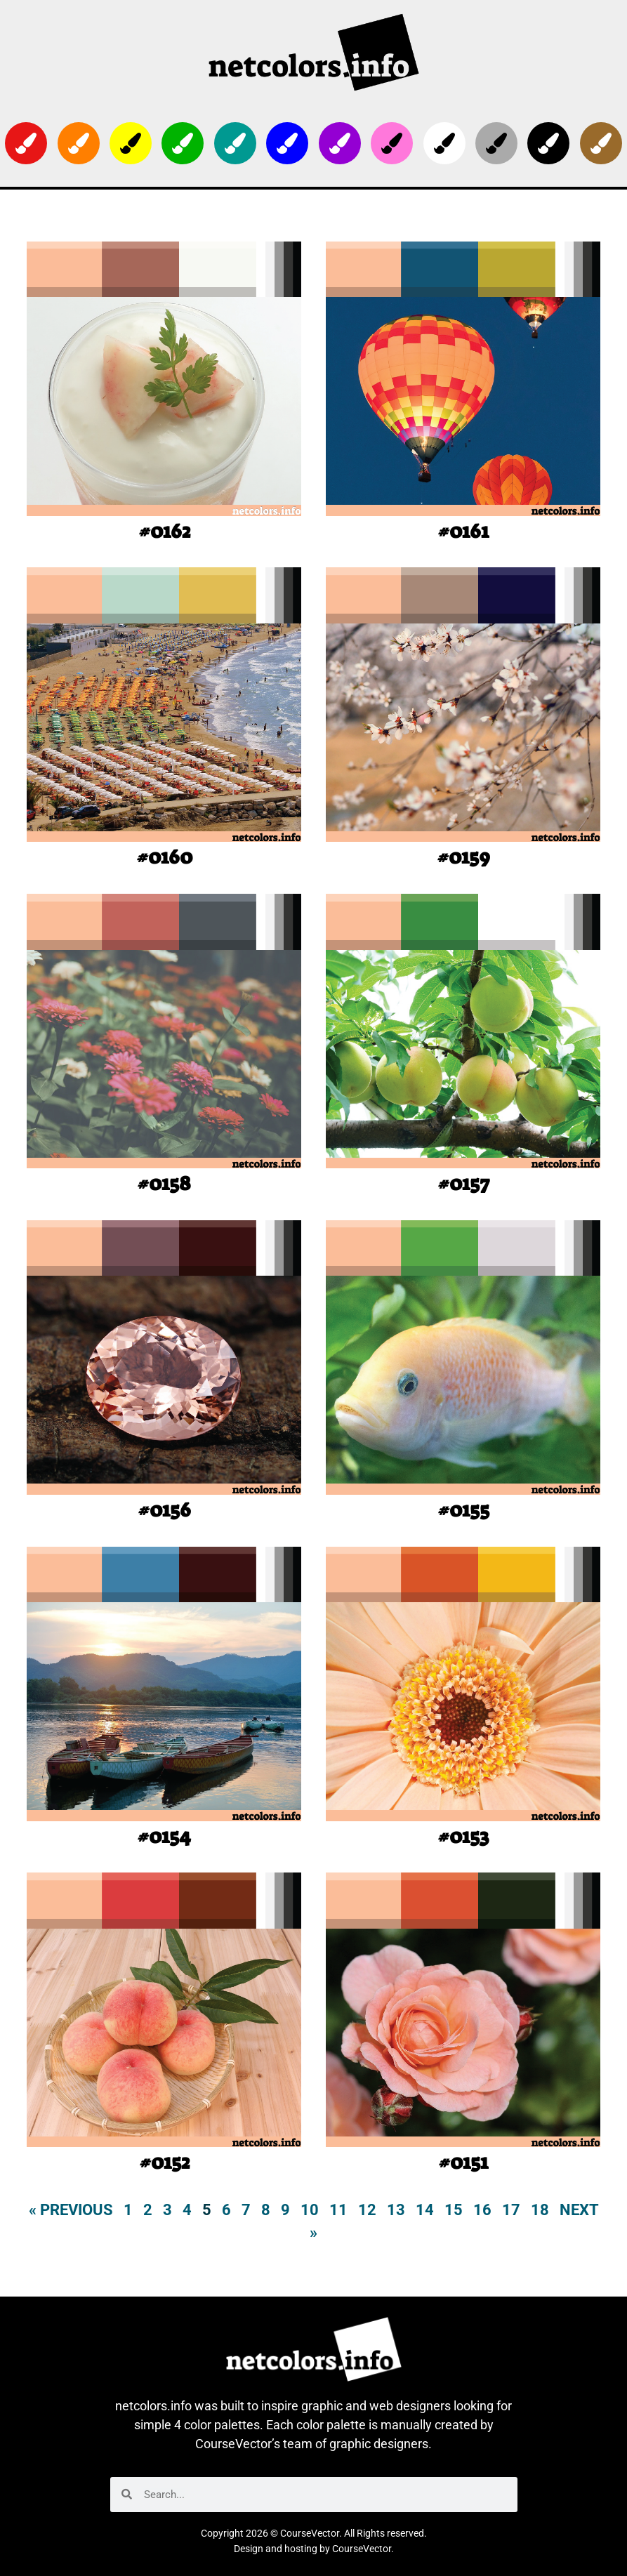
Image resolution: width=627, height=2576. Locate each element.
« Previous (71, 2210)
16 (482, 2210)
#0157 (463, 1183)
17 (511, 2210)
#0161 (463, 531)
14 (425, 2210)
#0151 (463, 2162)
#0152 (164, 2162)
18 (540, 2210)
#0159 (463, 857)
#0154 (164, 1836)
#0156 (164, 1510)
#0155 (463, 1510)
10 (310, 2210)
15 (453, 2210)
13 (396, 2210)
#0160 (164, 857)
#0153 (463, 1836)
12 (367, 2210)
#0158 (164, 1183)
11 (338, 2210)
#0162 (164, 531)
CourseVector (361, 2549)
